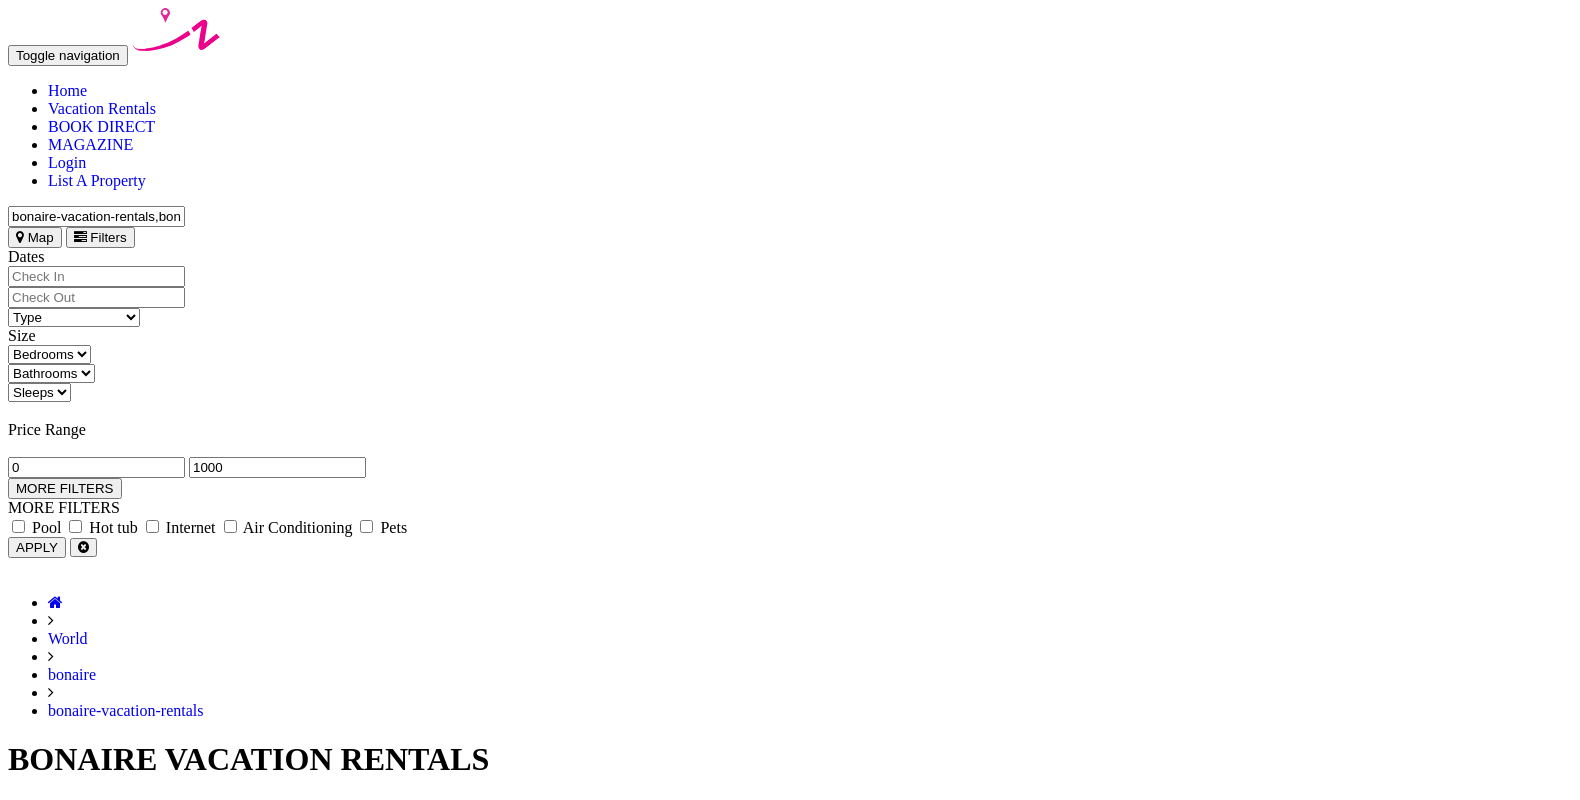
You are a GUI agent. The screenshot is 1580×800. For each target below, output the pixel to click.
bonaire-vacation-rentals (125, 710)
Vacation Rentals (102, 108)
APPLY (37, 547)
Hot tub (103, 527)
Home (67, 90)
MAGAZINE (90, 144)
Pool (36, 527)
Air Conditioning (288, 527)
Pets (383, 527)
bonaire (72, 674)
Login (67, 162)
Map (35, 237)
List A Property (97, 180)
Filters (100, 237)
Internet (181, 527)
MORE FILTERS (65, 488)
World (68, 638)
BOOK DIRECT (101, 126)
